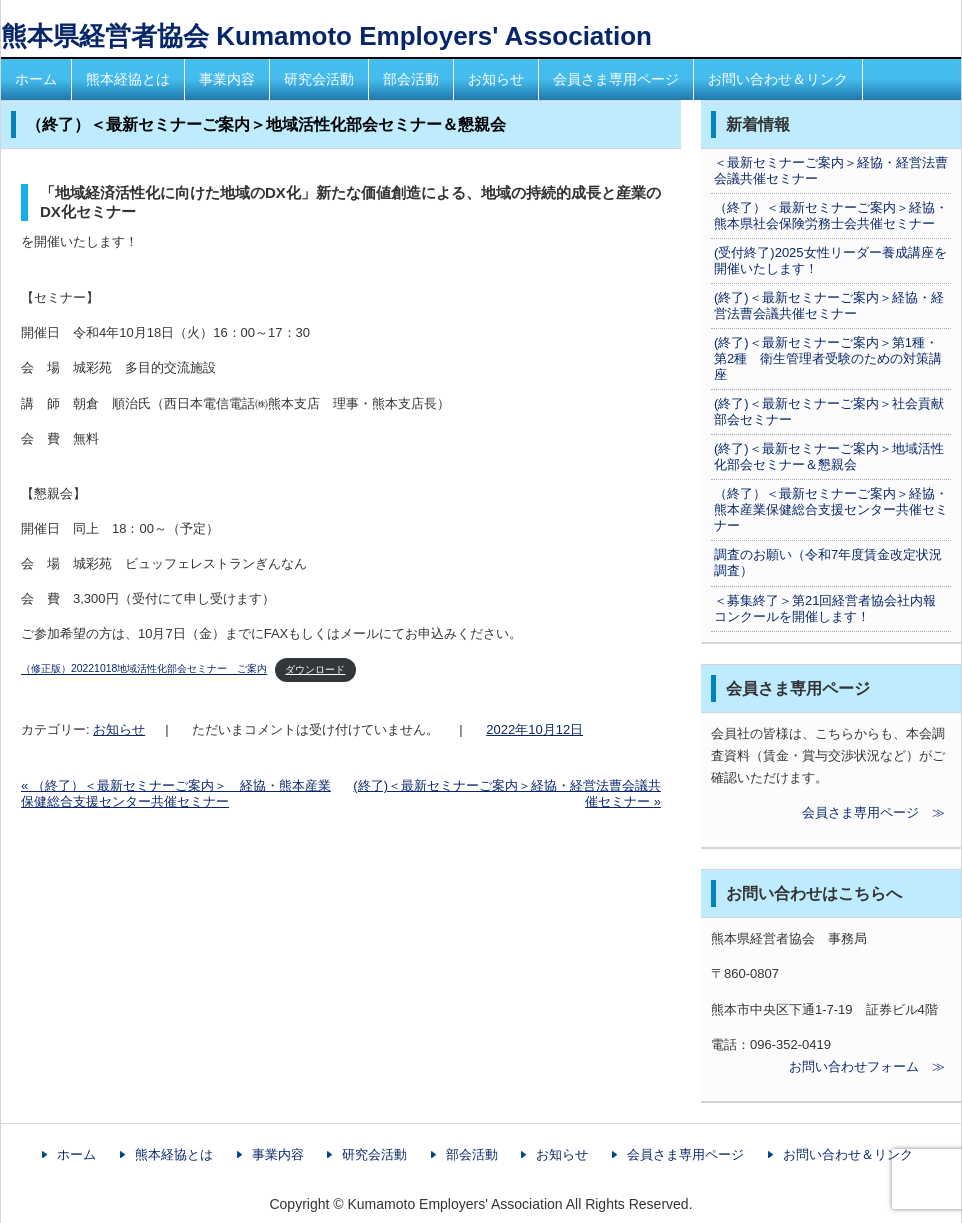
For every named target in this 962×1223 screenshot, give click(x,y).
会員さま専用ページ (616, 79)
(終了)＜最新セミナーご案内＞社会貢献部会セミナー (829, 411)
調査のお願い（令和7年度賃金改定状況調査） (828, 562)
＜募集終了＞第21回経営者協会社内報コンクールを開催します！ (825, 608)
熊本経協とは (128, 79)
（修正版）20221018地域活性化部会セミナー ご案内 (144, 669)
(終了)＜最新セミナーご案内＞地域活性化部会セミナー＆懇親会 (829, 456)
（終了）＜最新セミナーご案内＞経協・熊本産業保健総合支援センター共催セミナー (831, 509)
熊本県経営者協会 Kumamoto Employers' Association (326, 36)
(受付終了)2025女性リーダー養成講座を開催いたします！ (830, 260)
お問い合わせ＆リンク (778, 79)
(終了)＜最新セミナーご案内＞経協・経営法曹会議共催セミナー (829, 305)
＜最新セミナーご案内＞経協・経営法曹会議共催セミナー (831, 170)
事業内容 (227, 79)
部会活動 (411, 79)
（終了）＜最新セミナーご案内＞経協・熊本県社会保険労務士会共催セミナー (831, 215)
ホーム (36, 79)
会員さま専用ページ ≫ (828, 812)
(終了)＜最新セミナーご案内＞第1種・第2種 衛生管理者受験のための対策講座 (828, 358)
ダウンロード (315, 669)
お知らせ (496, 79)
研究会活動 (319, 79)
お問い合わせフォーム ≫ (828, 1066)
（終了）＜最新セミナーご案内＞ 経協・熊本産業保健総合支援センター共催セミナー (176, 793)
